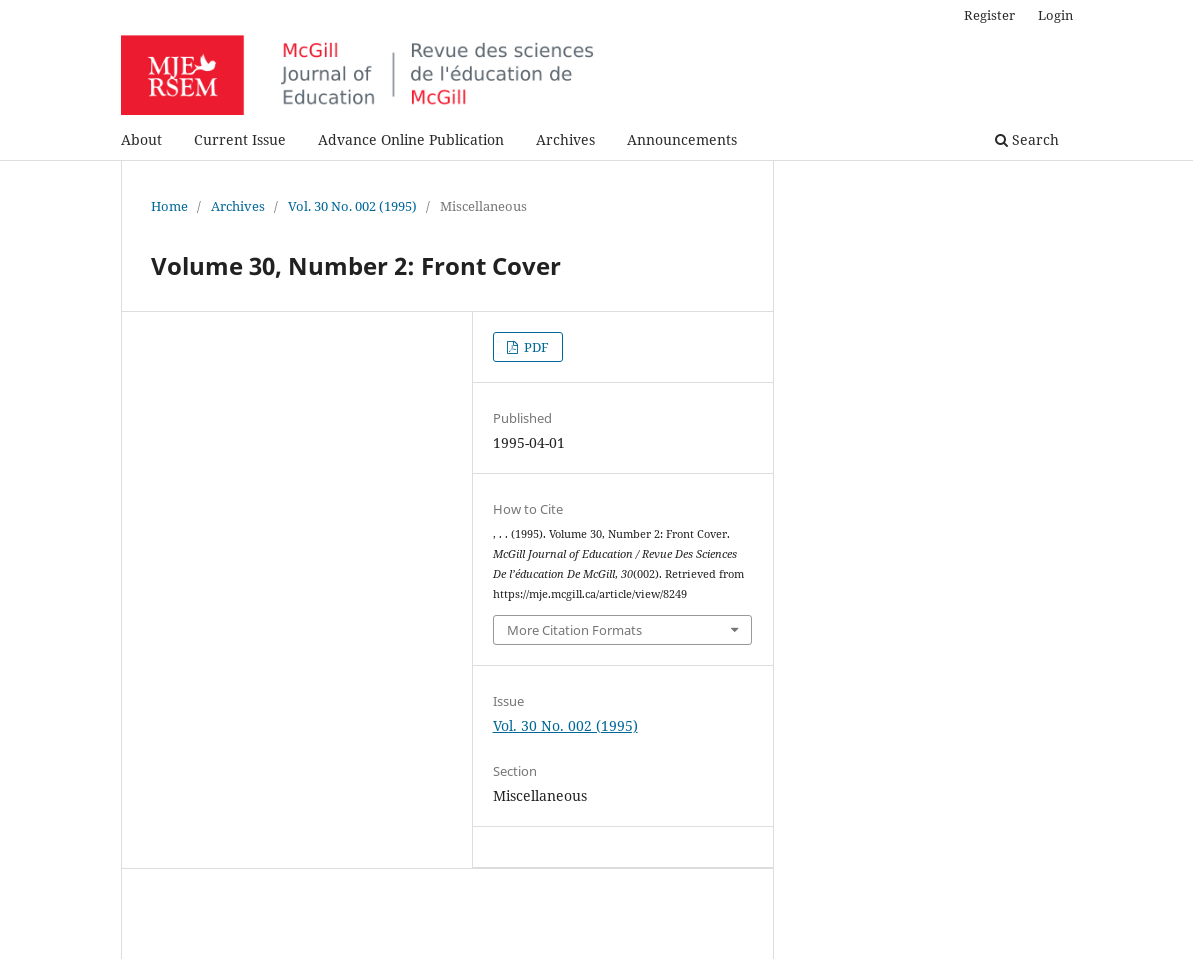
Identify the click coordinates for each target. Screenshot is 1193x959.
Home (169, 206)
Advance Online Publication (411, 139)
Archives (565, 139)
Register (989, 15)
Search (1027, 139)
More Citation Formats (574, 630)
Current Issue (240, 139)
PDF (535, 347)
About (141, 139)
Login (1055, 15)
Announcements (682, 139)
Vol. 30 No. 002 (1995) (352, 206)
